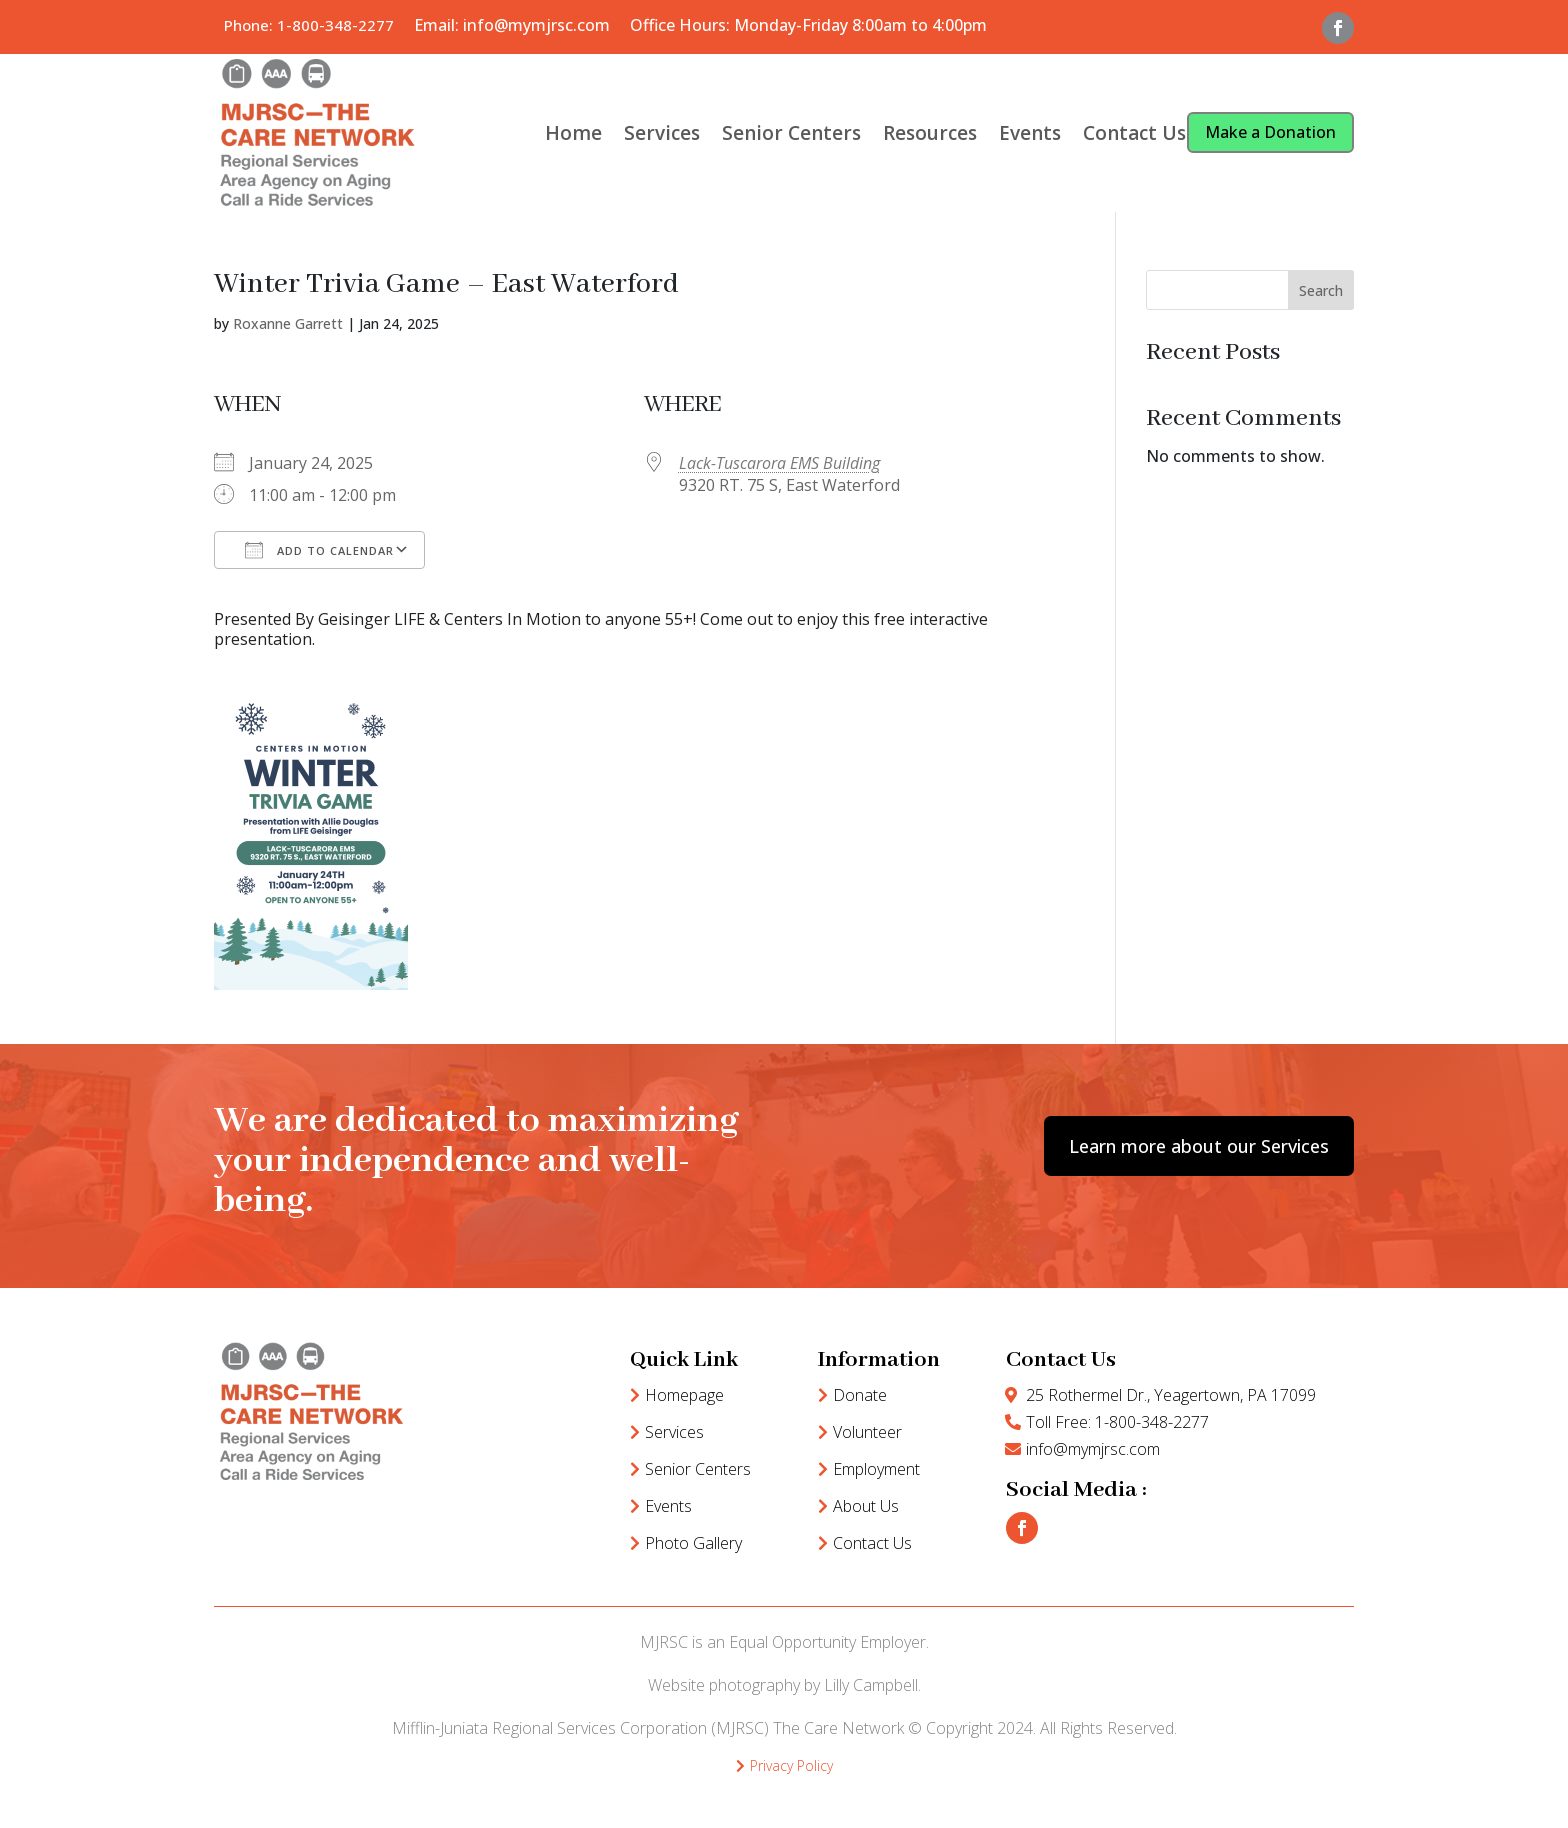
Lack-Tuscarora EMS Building (779, 463)
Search (1321, 290)
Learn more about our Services (1199, 1146)
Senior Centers (791, 133)
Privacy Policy (791, 1765)
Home (573, 133)
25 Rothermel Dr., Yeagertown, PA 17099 (1171, 1395)
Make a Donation (1270, 132)
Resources (930, 133)
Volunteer (867, 1432)
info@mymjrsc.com (1093, 1449)
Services (662, 133)
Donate (860, 1395)
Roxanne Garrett (288, 323)
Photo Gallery (693, 1543)
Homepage (684, 1395)
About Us (866, 1506)
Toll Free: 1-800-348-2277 (1117, 1422)
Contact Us (1134, 133)
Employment (876, 1469)
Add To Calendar (319, 550)
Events (1030, 133)
